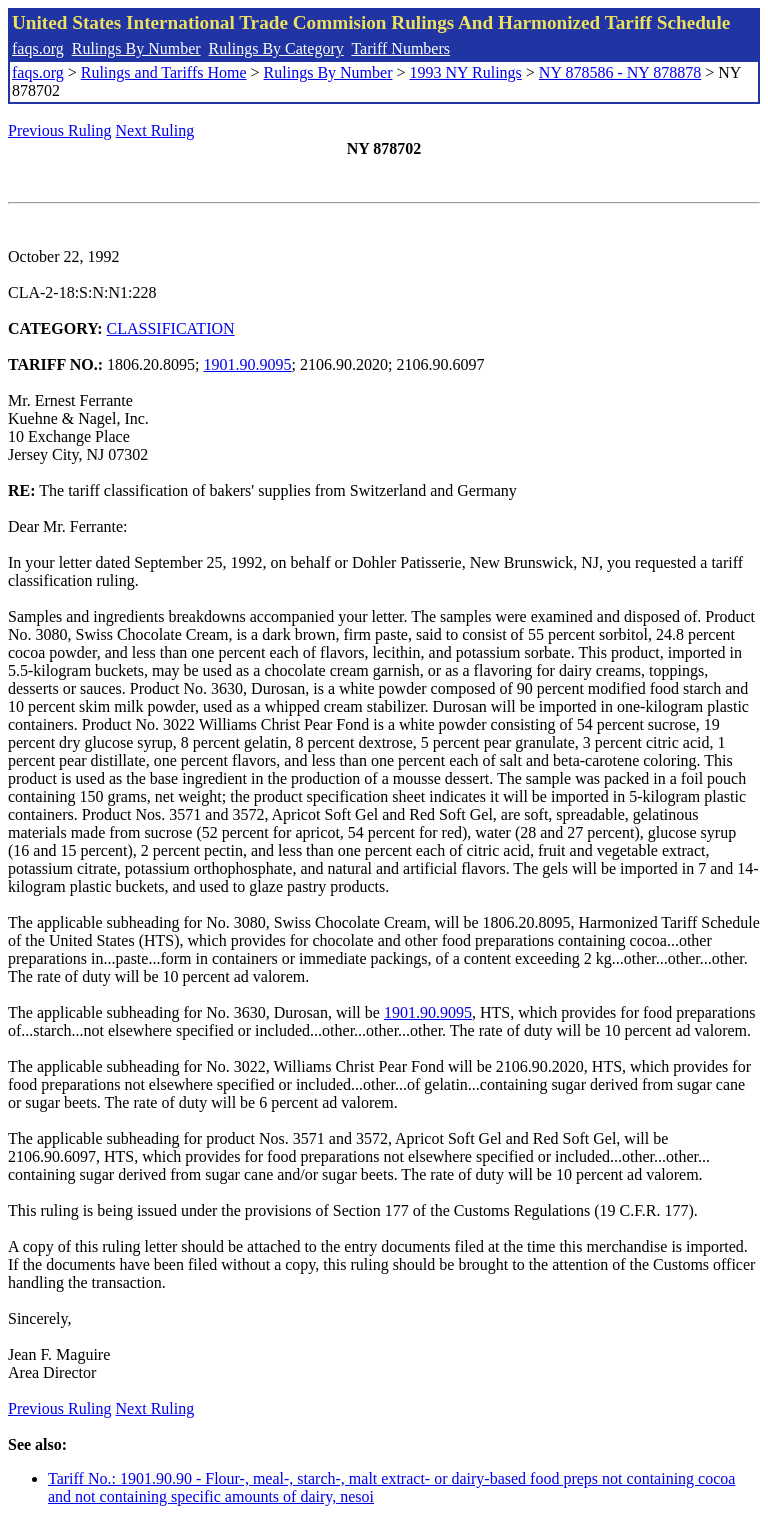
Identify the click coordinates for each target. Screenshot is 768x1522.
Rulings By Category (276, 48)
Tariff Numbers (400, 48)
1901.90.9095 (248, 364)
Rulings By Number (136, 48)
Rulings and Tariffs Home (164, 72)
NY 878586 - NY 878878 (620, 72)
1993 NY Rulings (466, 72)
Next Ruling (155, 130)
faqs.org (38, 48)
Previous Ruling (60, 130)
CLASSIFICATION (171, 328)
